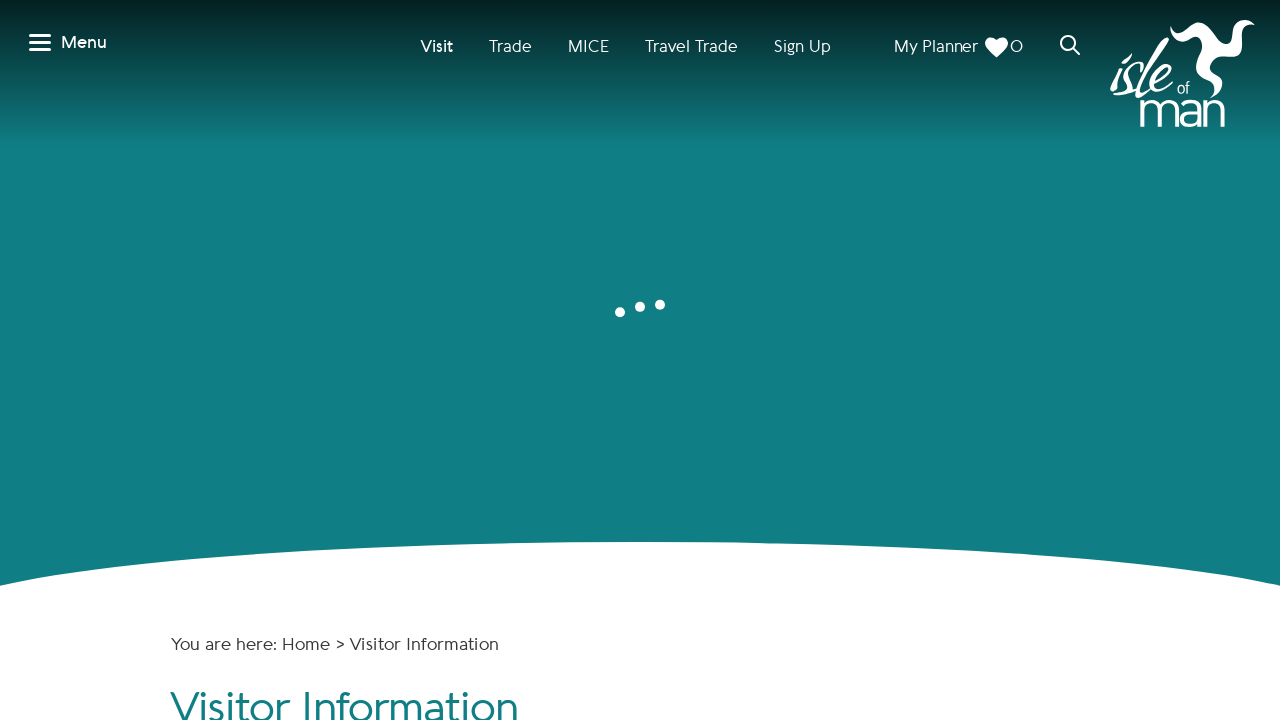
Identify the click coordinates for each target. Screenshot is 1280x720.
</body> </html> (640, 360)
